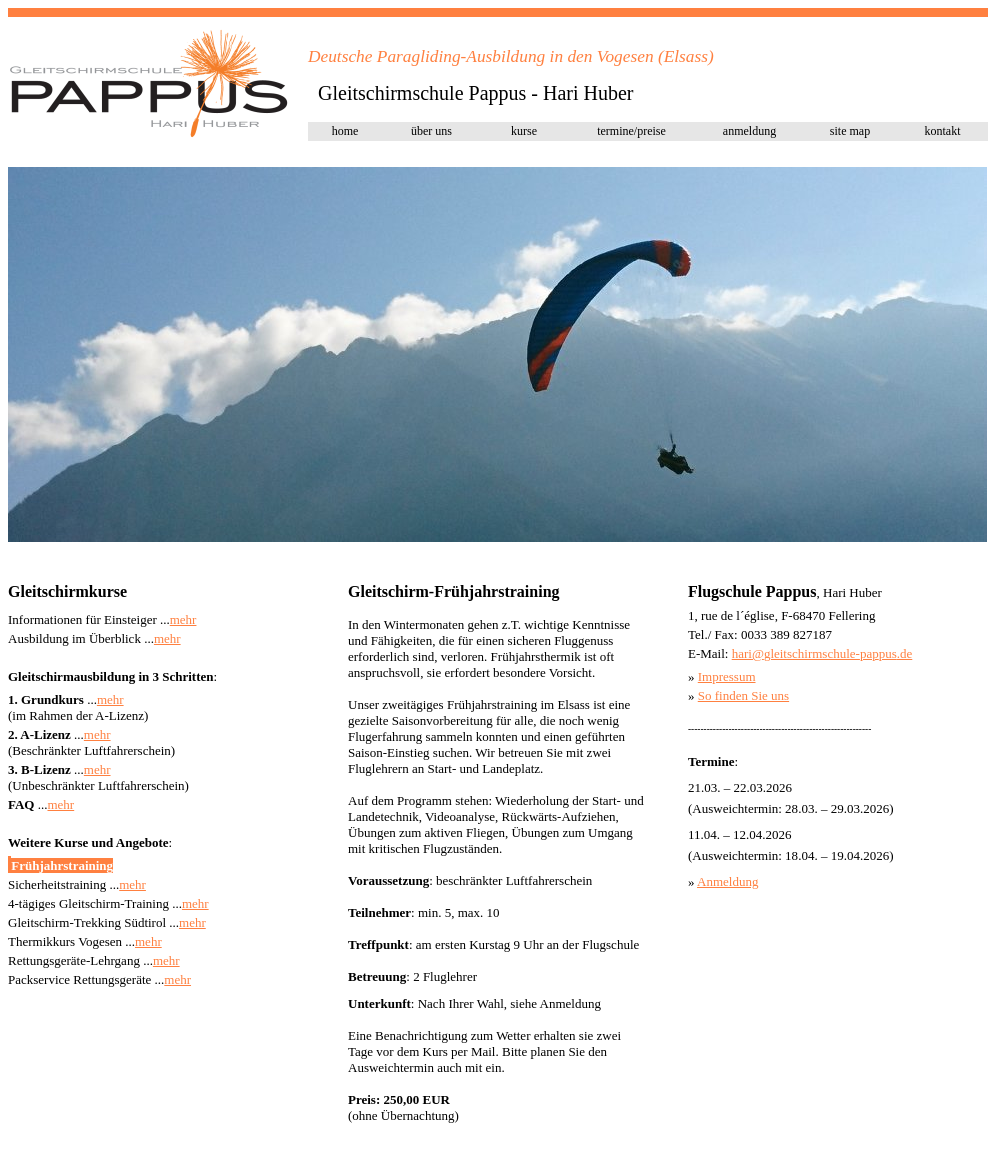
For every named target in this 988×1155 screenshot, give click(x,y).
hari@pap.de (822, 653)
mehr (183, 619)
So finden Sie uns (743, 695)
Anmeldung (727, 881)
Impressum (727, 676)
